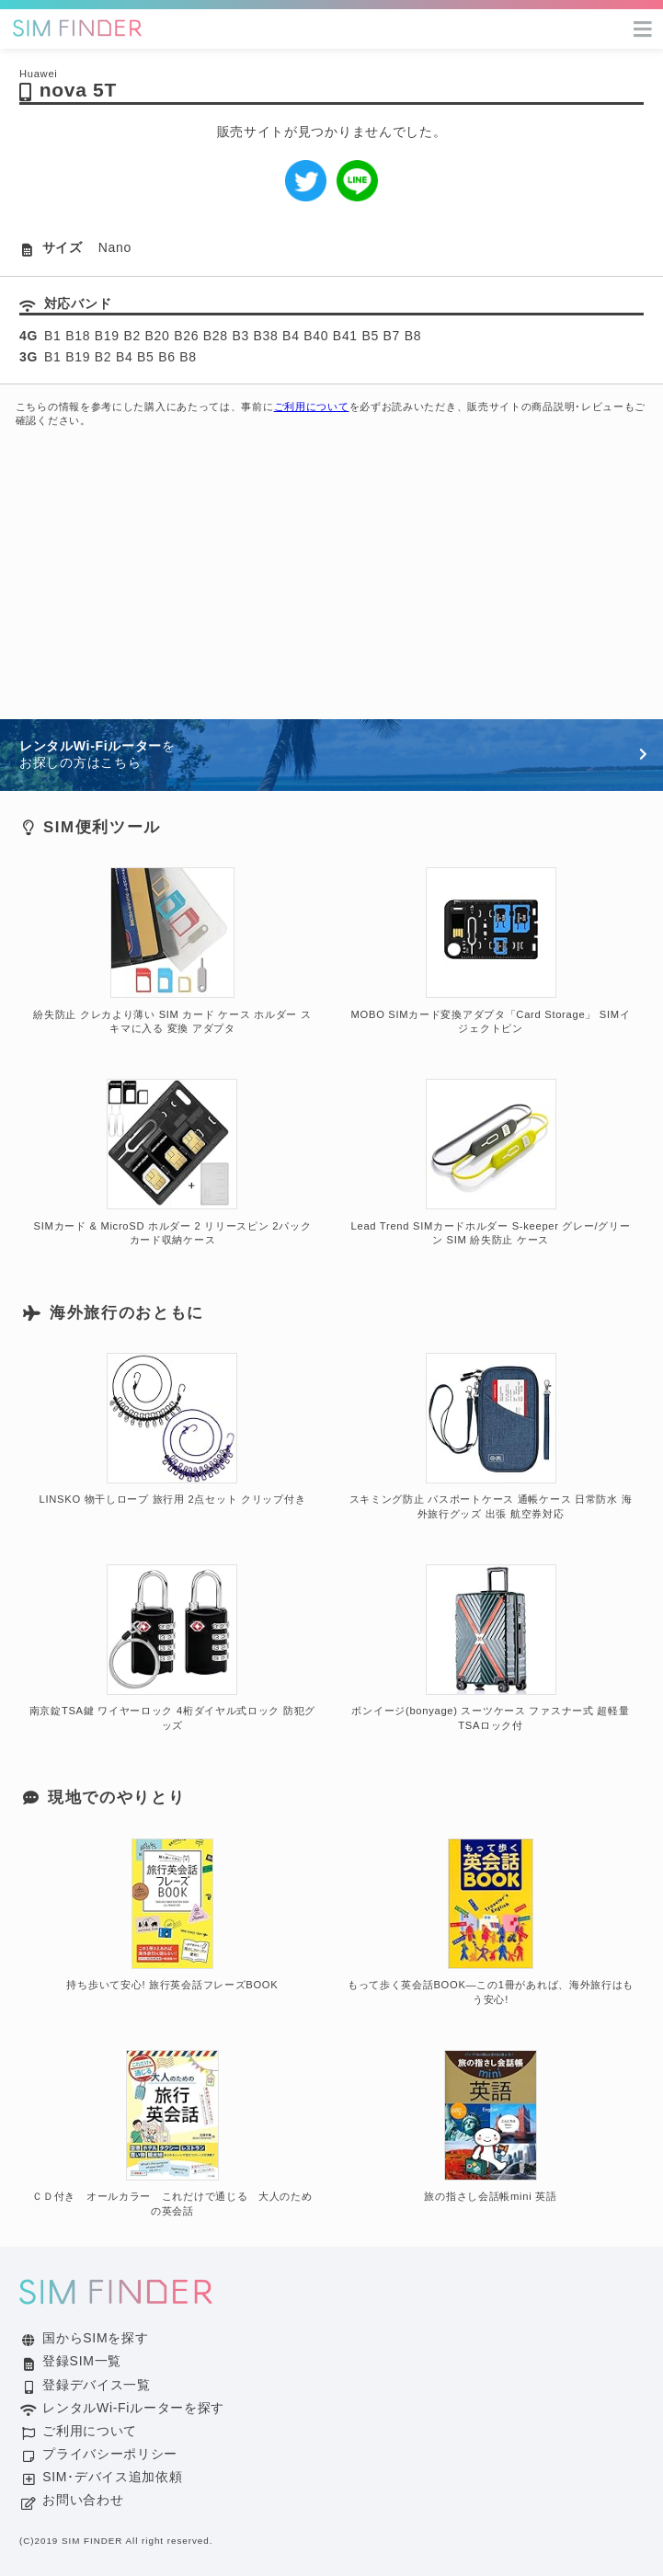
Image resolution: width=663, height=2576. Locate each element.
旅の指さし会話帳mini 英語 (490, 2126)
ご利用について (311, 406)
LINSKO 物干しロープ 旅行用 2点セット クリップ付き (173, 1429)
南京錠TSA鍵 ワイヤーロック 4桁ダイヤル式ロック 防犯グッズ (172, 1648)
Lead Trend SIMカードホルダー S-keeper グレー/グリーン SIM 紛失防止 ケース (491, 1162)
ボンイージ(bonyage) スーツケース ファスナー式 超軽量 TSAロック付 (490, 1648)
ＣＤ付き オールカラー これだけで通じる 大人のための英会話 (172, 2133)
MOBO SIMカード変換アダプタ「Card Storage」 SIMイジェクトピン (491, 951)
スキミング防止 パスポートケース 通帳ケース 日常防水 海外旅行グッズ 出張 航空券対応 (491, 1436)
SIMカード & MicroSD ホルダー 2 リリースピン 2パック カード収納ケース (173, 1162)
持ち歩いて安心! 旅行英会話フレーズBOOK (172, 1914)
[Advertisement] (331, 581)
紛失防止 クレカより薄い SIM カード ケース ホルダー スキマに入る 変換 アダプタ (172, 951)
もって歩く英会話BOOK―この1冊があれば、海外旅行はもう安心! (491, 1922)
